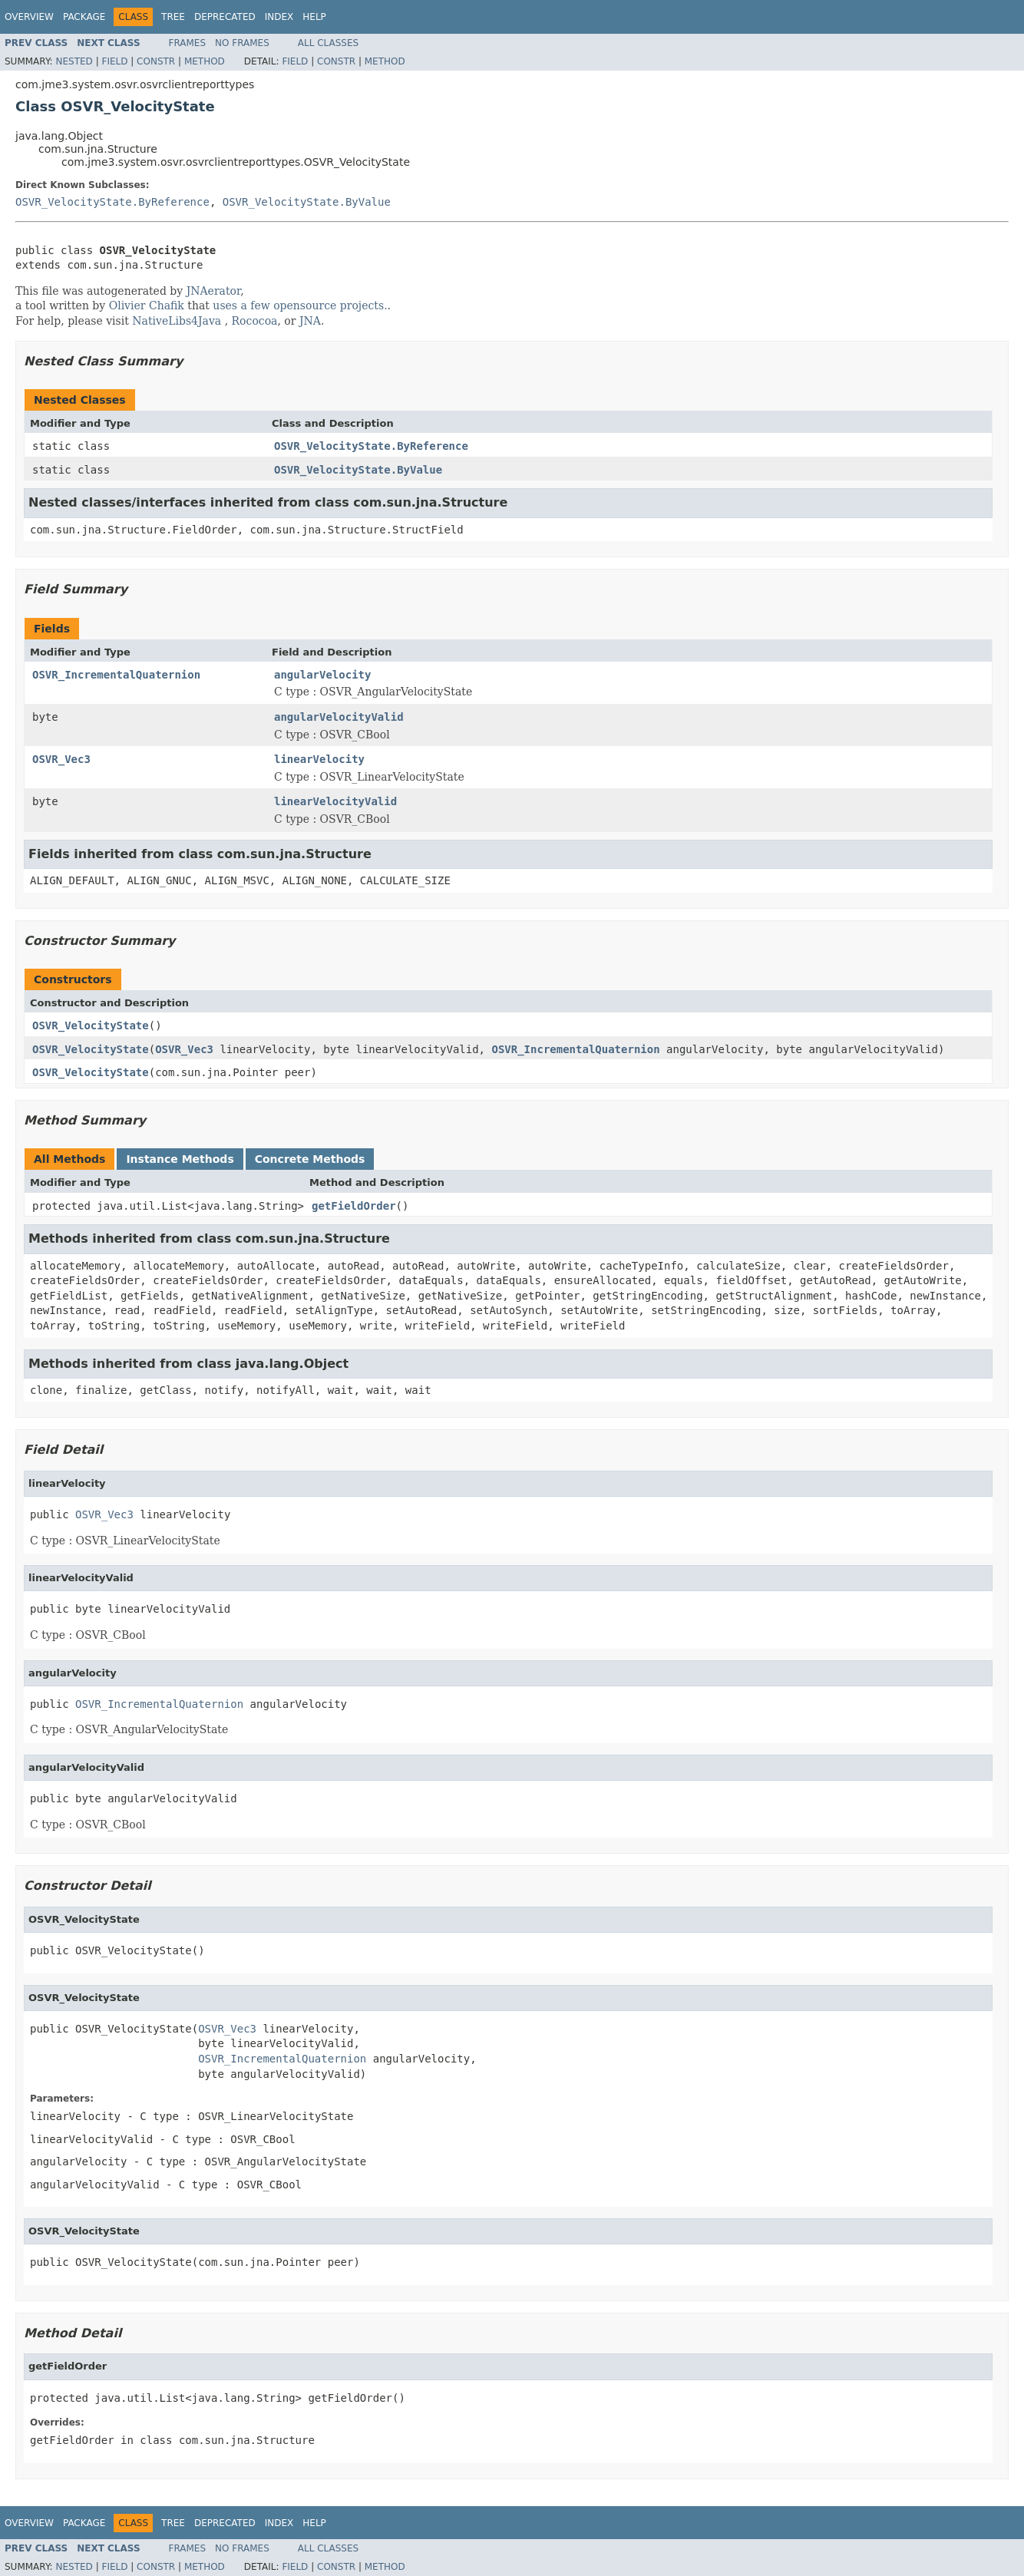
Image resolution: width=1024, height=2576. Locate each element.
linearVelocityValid (335, 801)
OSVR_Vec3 (61, 759)
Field (114, 61)
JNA (310, 321)
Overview (29, 17)
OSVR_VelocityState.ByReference (112, 202)
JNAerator (214, 291)
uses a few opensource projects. (300, 305)
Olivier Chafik (146, 305)
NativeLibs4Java (176, 321)
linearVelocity (319, 759)
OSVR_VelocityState (90, 1025)
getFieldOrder (354, 1206)
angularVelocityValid (339, 717)
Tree (173, 17)
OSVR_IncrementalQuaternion (116, 675)
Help (314, 17)
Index (279, 17)
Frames (187, 43)
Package (84, 17)
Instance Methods (179, 1159)
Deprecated (225, 17)
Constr (156, 61)
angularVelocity (322, 675)
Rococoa (255, 321)
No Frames (242, 43)
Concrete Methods (310, 1159)
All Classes (328, 43)
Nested (73, 61)
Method (204, 61)
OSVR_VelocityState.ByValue (307, 202)
